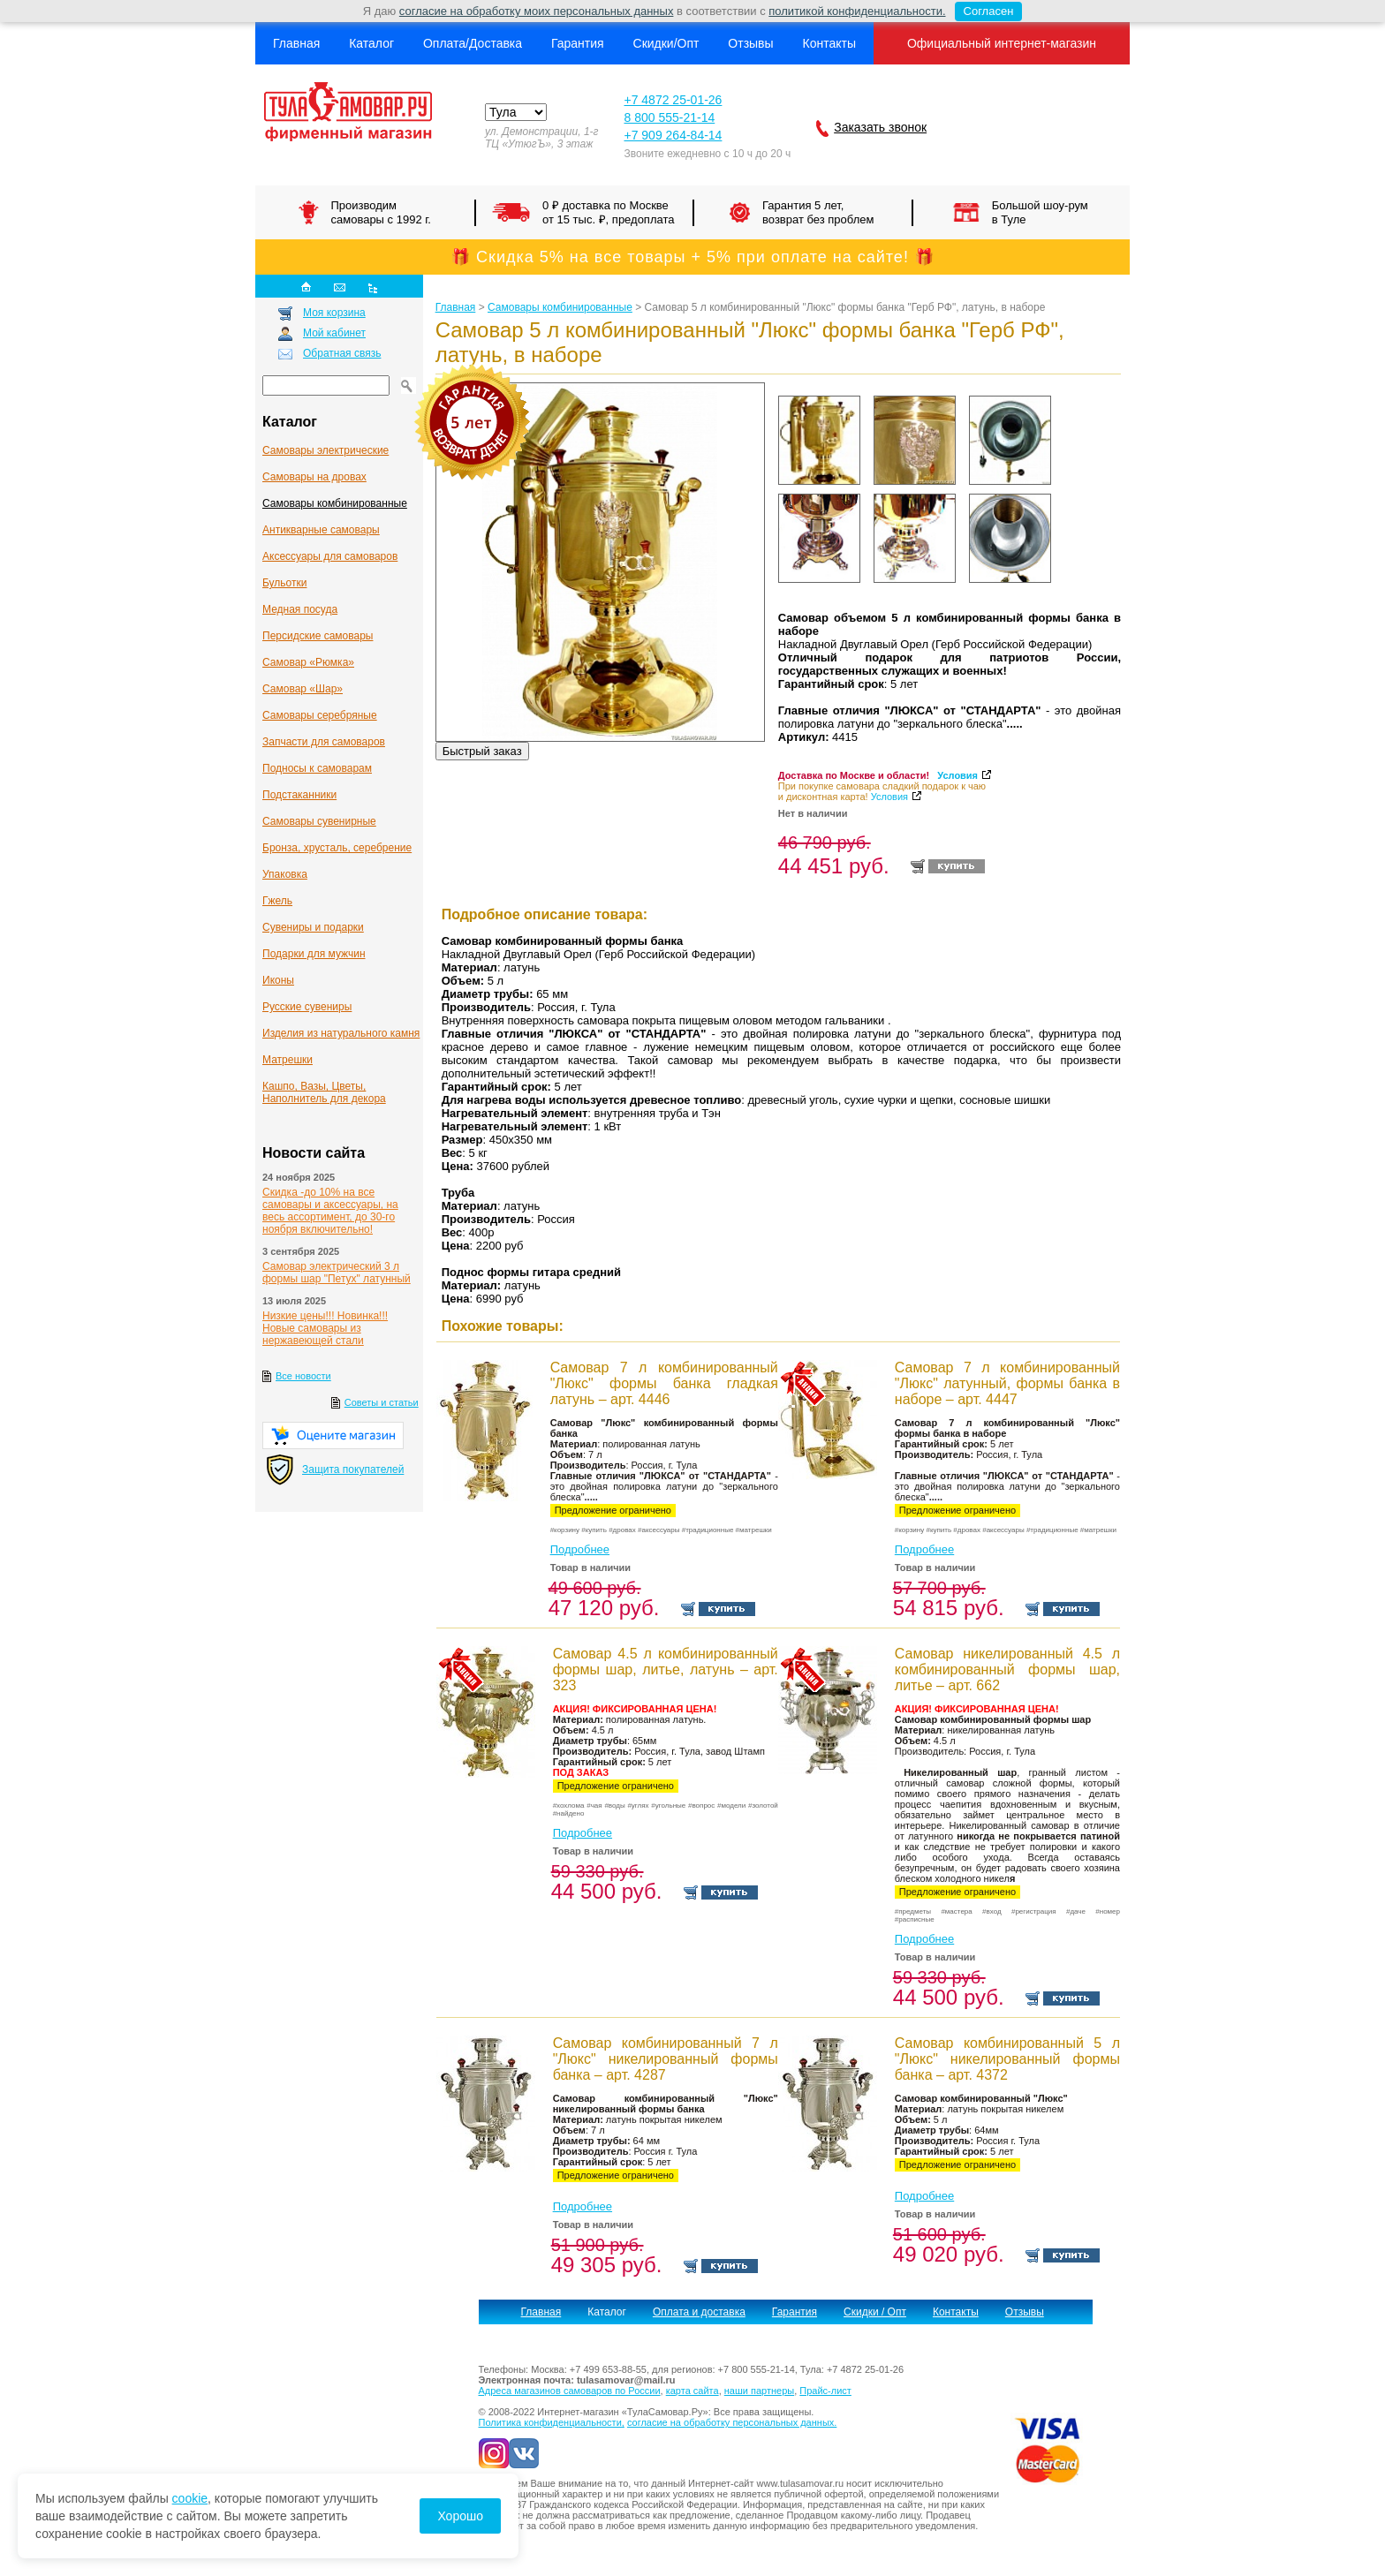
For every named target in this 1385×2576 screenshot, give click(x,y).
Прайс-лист (825, 2390)
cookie (190, 2498)
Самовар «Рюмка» (308, 662)
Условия (957, 775)
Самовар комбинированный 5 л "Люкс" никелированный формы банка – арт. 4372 (1007, 2059)
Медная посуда (299, 609)
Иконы (278, 980)
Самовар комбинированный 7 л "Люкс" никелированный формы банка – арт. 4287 (665, 2059)
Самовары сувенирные (319, 821)
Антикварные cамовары (321, 530)
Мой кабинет (334, 333)
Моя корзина (334, 312)
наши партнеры (759, 2390)
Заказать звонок (880, 127)
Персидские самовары (317, 636)
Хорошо (460, 2516)
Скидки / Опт (875, 2312)
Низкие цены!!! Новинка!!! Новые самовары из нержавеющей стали (325, 1328)
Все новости (303, 1376)
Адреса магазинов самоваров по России (570, 2390)
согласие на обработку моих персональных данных (536, 11)
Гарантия (577, 43)
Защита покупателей (353, 1469)
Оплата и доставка (699, 2312)
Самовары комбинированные (334, 503)
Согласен (984, 11)
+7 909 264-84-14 (673, 135)
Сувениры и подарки (313, 927)
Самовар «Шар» (302, 689)
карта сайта (692, 2390)
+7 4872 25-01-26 (673, 100)
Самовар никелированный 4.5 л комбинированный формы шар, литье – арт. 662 (1007, 1669)
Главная (296, 43)
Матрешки (287, 1060)
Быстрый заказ (482, 751)
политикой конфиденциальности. (856, 11)
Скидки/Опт (666, 43)
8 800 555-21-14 (669, 117)
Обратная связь (342, 353)
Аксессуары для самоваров (329, 556)
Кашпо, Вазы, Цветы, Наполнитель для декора (324, 1092)
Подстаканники (299, 795)
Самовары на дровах (314, 477)
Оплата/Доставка (472, 43)
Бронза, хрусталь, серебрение (337, 848)
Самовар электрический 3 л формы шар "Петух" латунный (336, 1272)
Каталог (371, 43)
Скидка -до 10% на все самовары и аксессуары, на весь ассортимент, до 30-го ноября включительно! (330, 1210)
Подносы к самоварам (317, 768)
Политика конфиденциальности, (551, 2422)
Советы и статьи (381, 1402)
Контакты (828, 43)
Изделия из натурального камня (341, 1033)
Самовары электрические (325, 450)
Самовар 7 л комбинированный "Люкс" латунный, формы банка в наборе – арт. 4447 (1007, 1383)
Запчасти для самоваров (323, 742)
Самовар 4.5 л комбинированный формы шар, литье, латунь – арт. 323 (665, 1669)
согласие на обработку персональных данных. (731, 2422)
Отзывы (750, 43)
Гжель (277, 901)
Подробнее (579, 1549)
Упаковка (284, 874)
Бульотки (284, 583)
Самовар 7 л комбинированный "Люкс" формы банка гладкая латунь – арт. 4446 (664, 1383)
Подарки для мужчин (314, 954)
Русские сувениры (307, 1007)
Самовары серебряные (319, 715)
